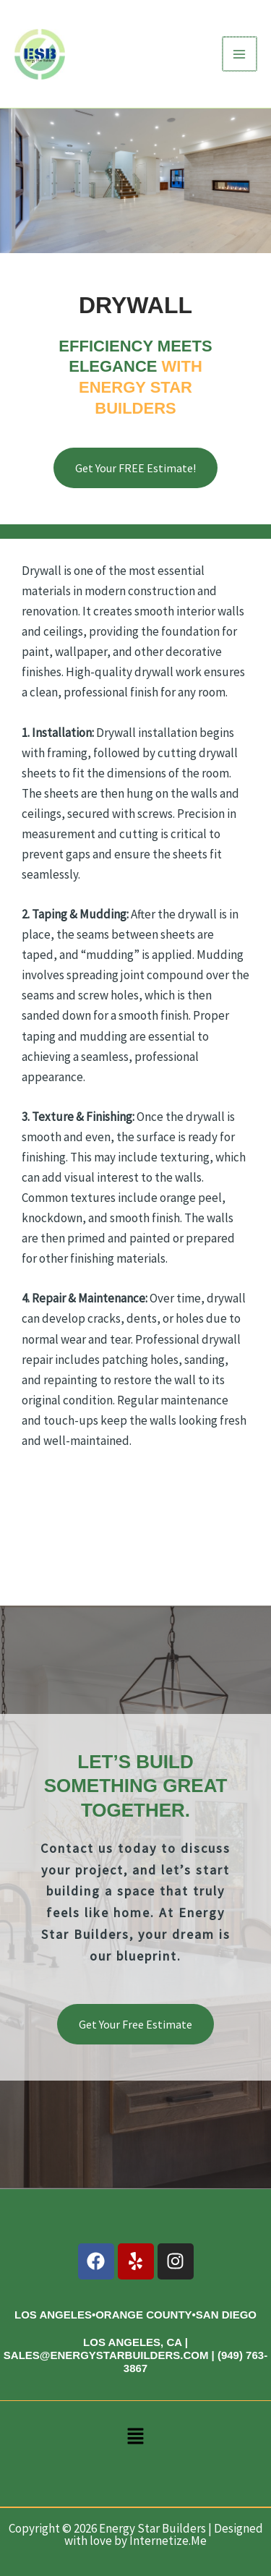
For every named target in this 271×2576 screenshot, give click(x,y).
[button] (135, 2439)
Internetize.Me (168, 2541)
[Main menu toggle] (240, 54)
